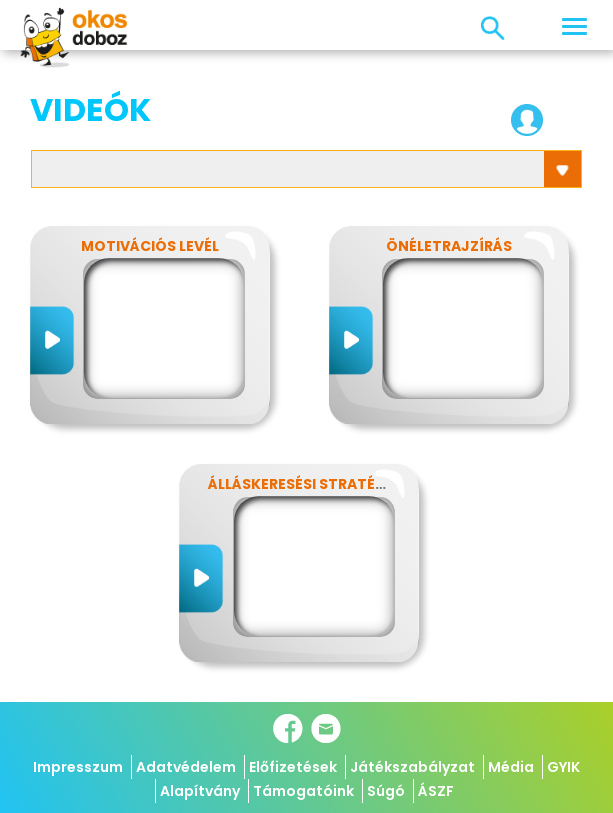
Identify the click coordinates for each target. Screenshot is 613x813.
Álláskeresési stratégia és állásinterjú (368, 484)
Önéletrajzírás (449, 246)
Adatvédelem (186, 767)
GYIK (563, 767)
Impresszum (78, 767)
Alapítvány (200, 791)
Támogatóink (303, 791)
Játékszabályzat (412, 767)
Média (511, 767)
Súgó (386, 791)
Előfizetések (293, 767)
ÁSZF (436, 791)
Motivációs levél (150, 246)
